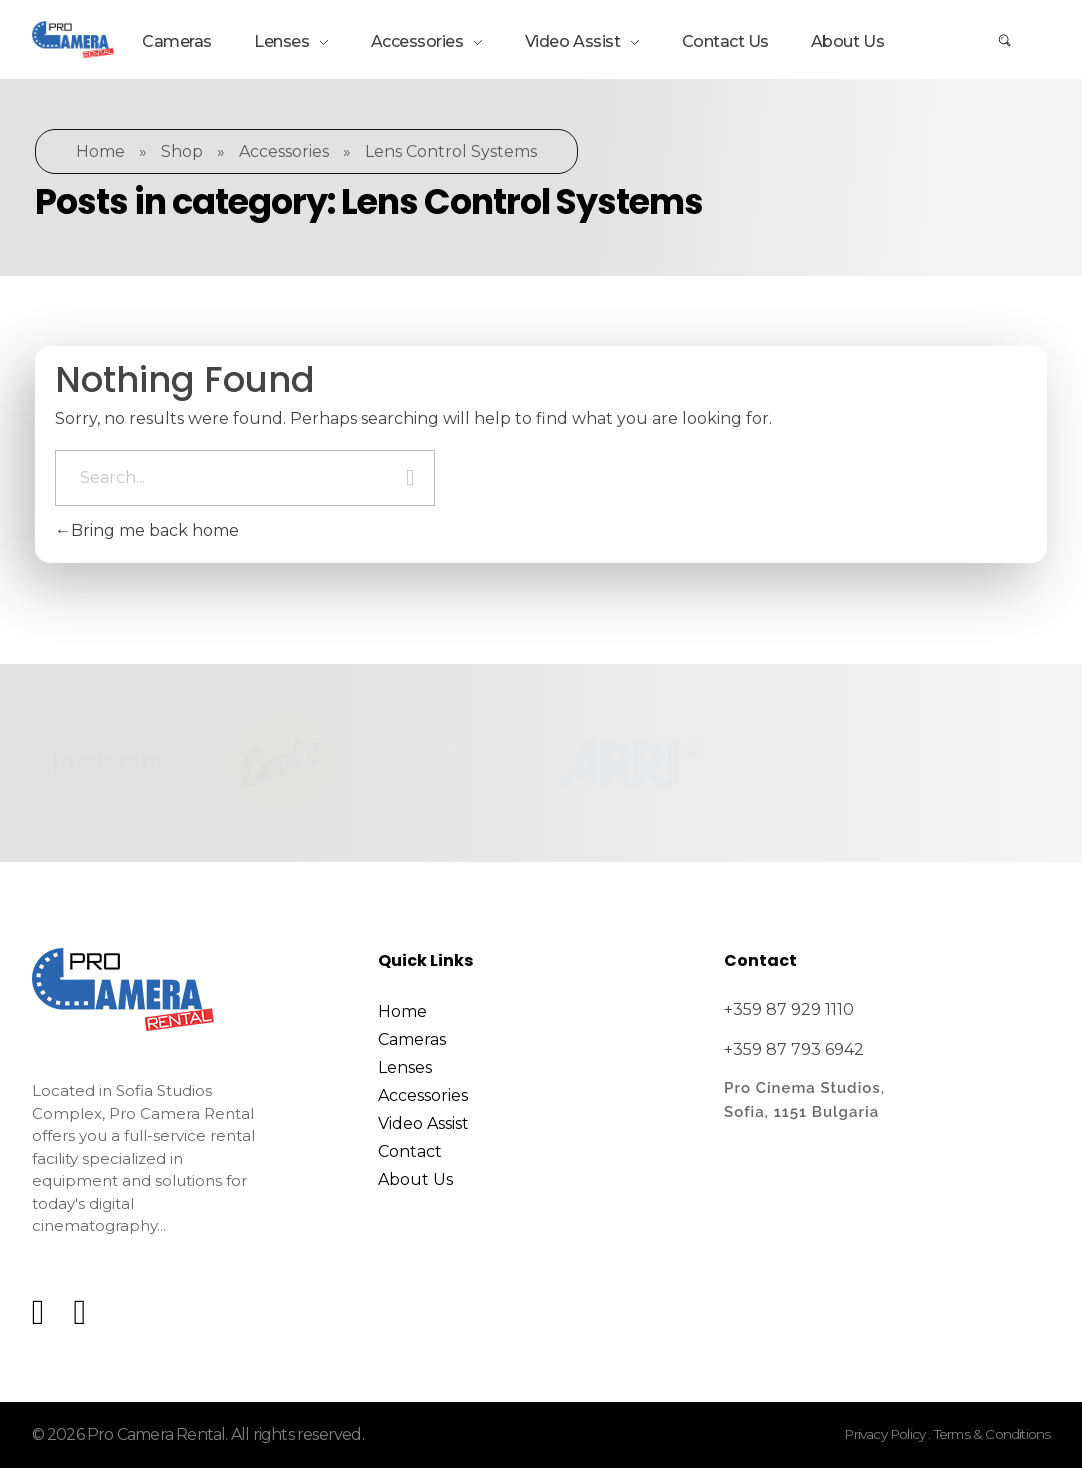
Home (100, 151)
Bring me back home (147, 530)
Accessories (284, 151)
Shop (182, 151)
